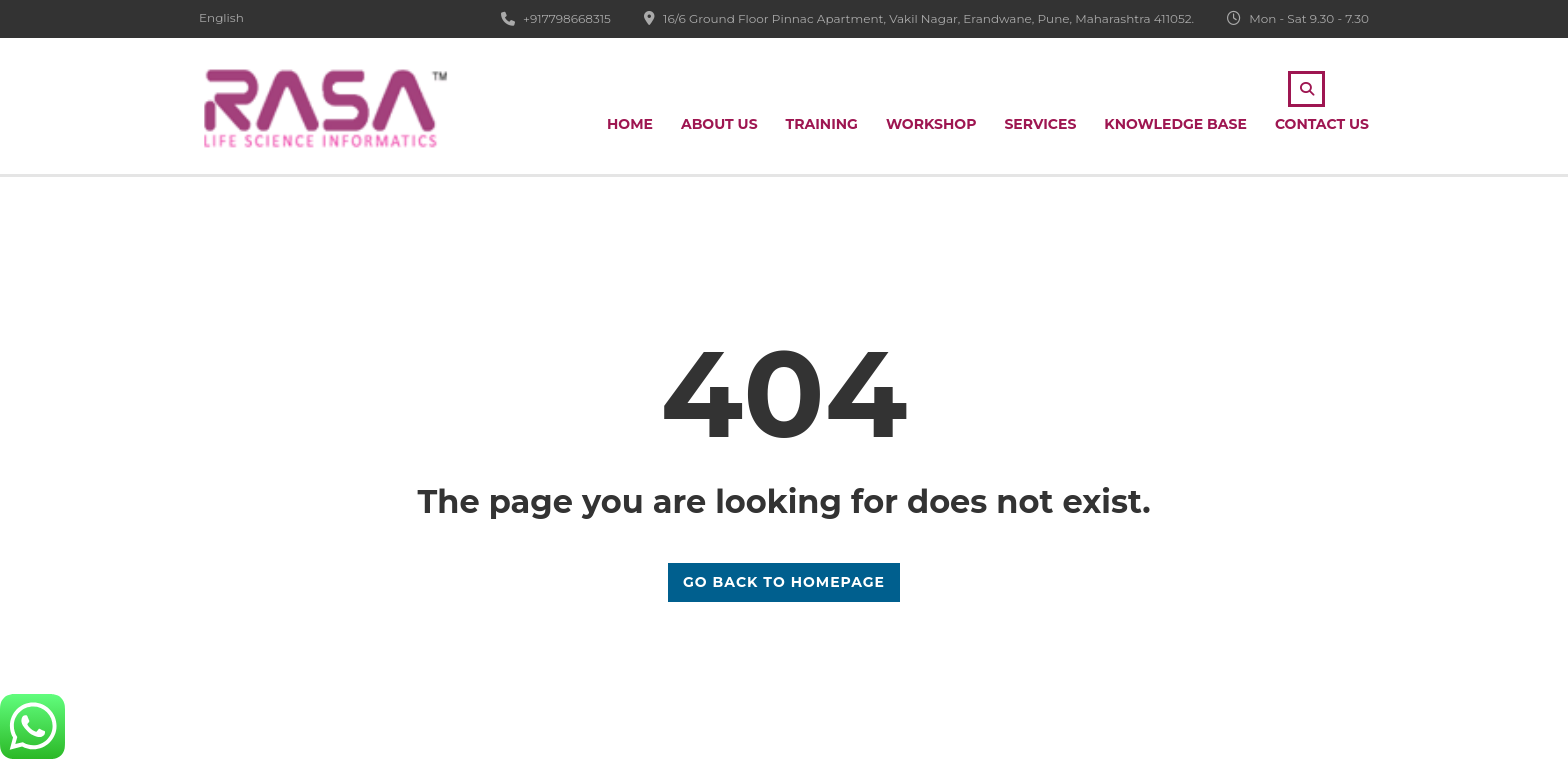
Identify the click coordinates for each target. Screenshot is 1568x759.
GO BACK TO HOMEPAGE (784, 582)
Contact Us (1322, 124)
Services (1040, 124)
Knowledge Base (1175, 124)
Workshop (931, 124)
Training (822, 124)
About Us (719, 124)
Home (630, 124)
